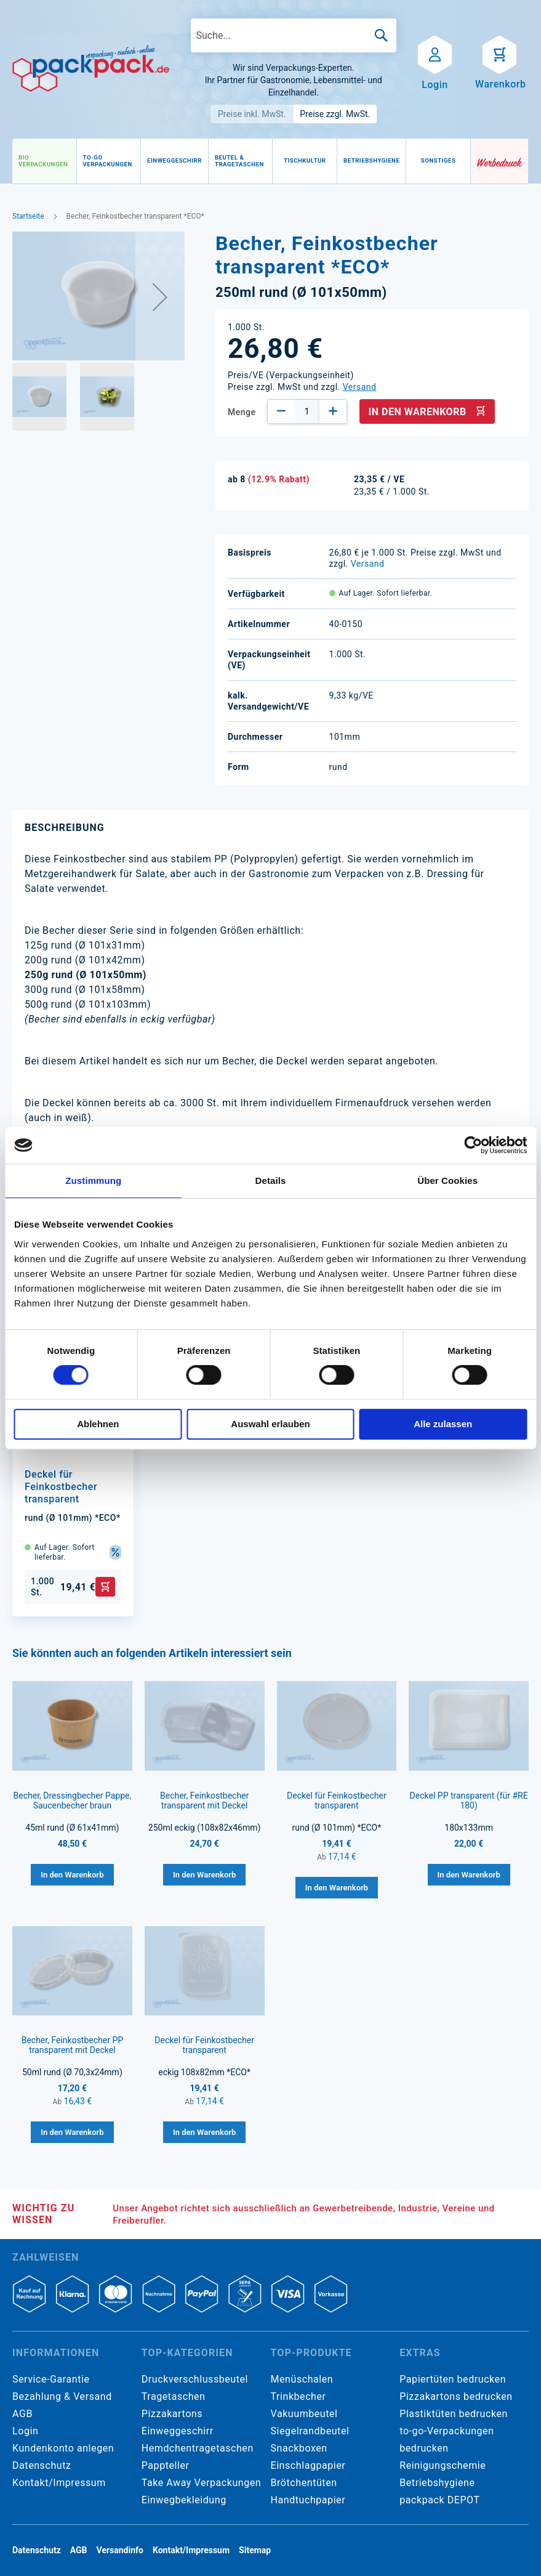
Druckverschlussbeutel (195, 2379)
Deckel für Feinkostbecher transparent (61, 1486)
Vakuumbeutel (304, 2414)
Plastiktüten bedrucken (453, 2414)
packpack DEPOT (439, 2500)
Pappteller (166, 2465)
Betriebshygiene (437, 2483)
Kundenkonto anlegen (63, 2448)
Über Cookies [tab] (447, 1180)
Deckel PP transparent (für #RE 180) (469, 1800)
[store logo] (90, 68)
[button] (160, 297)
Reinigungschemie (442, 2465)
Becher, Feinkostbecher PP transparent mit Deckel (72, 2045)
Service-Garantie (50, 2379)
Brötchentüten (304, 2483)
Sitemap (255, 2550)
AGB (22, 2414)
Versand (360, 387)
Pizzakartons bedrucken (455, 2396)
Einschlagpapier (308, 2465)
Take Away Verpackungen (202, 2483)
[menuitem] (44, 161)
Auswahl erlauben (270, 1424)
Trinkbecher (298, 2396)
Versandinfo (120, 2550)
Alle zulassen (443, 1424)
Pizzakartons (172, 2414)
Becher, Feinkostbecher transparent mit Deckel (204, 1800)
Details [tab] (270, 1180)
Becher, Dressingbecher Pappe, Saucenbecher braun (73, 1800)
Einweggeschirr (178, 2431)
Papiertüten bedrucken (452, 2379)
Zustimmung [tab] (93, 1180)
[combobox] (294, 35)
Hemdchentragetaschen (198, 2448)
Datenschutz (41, 2465)
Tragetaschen (174, 2396)
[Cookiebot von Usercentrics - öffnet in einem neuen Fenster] (473, 1145)
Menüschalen (302, 2379)
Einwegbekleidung (184, 2500)
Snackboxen (299, 2448)
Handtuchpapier (308, 2500)
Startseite (28, 216)
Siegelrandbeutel (310, 2431)
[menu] (241, 161)
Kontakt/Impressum (59, 2483)
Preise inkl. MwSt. (252, 114)
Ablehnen (98, 1424)
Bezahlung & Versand (62, 2396)
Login (25, 2431)
